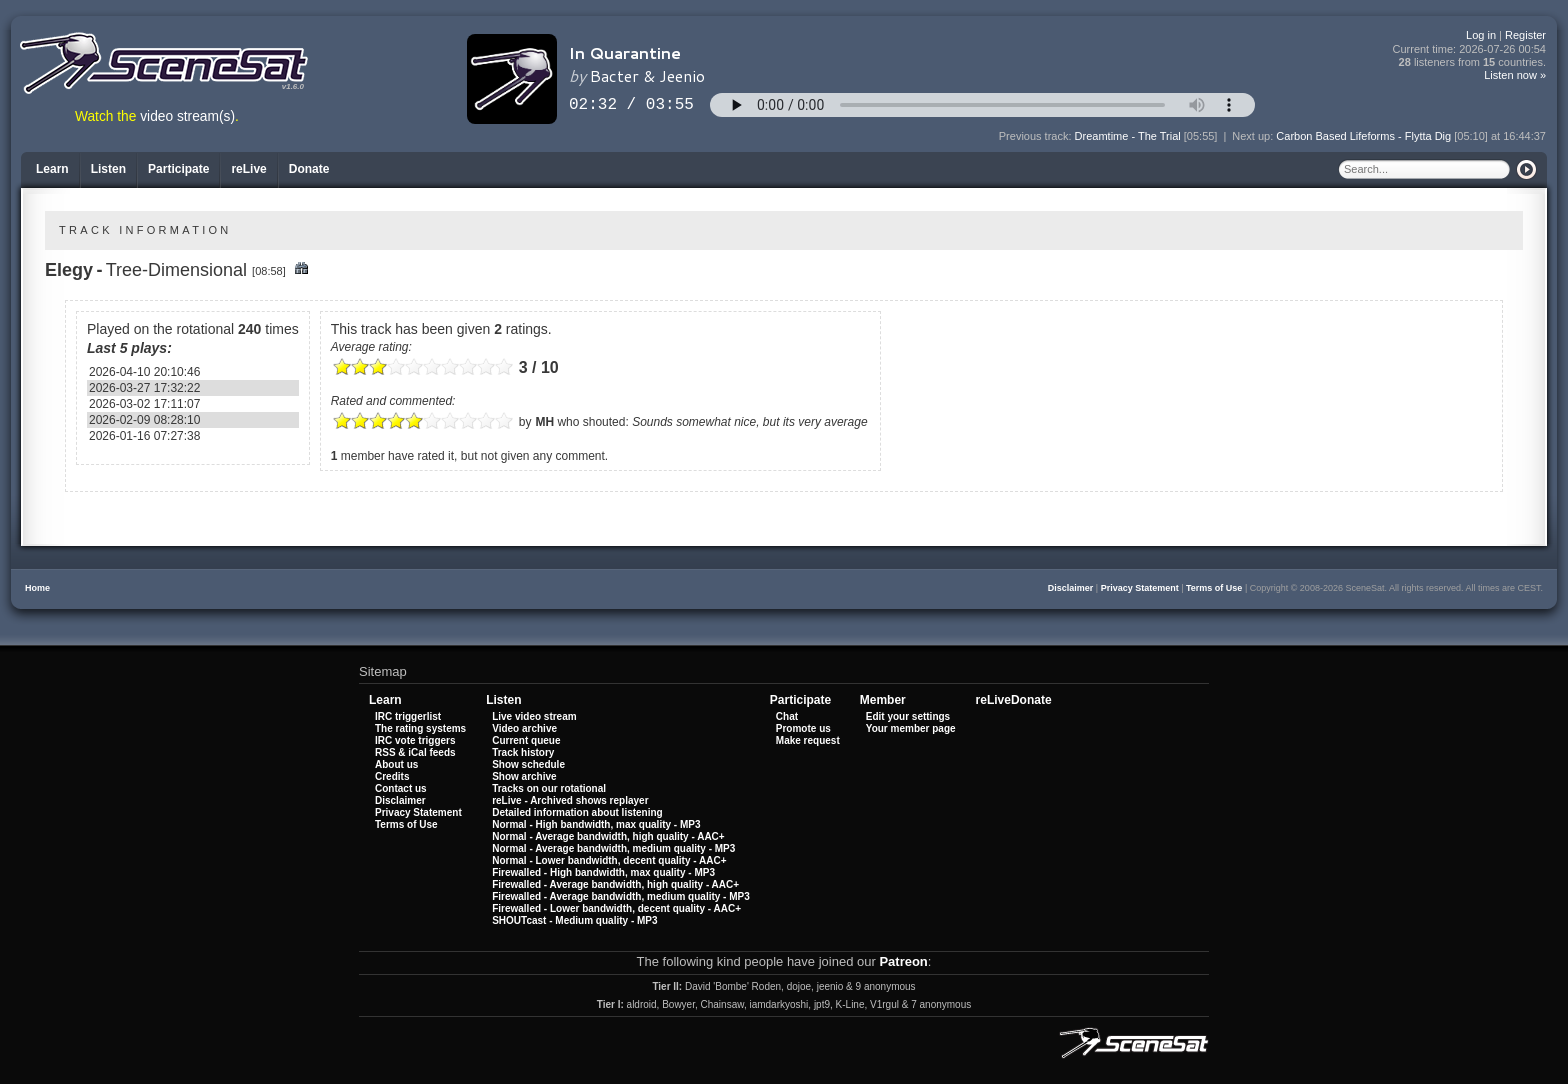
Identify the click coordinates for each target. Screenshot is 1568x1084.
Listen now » (1515, 75)
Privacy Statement (1140, 588)
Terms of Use (1214, 588)
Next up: (1254, 136)
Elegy (69, 270)
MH (544, 422)
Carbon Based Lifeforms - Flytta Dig (1363, 136)
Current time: (1470, 49)
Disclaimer (1071, 588)
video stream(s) (187, 116)
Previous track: (1037, 136)
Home (37, 588)
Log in (1481, 35)
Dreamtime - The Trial (1128, 136)
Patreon (903, 961)
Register (1525, 35)
